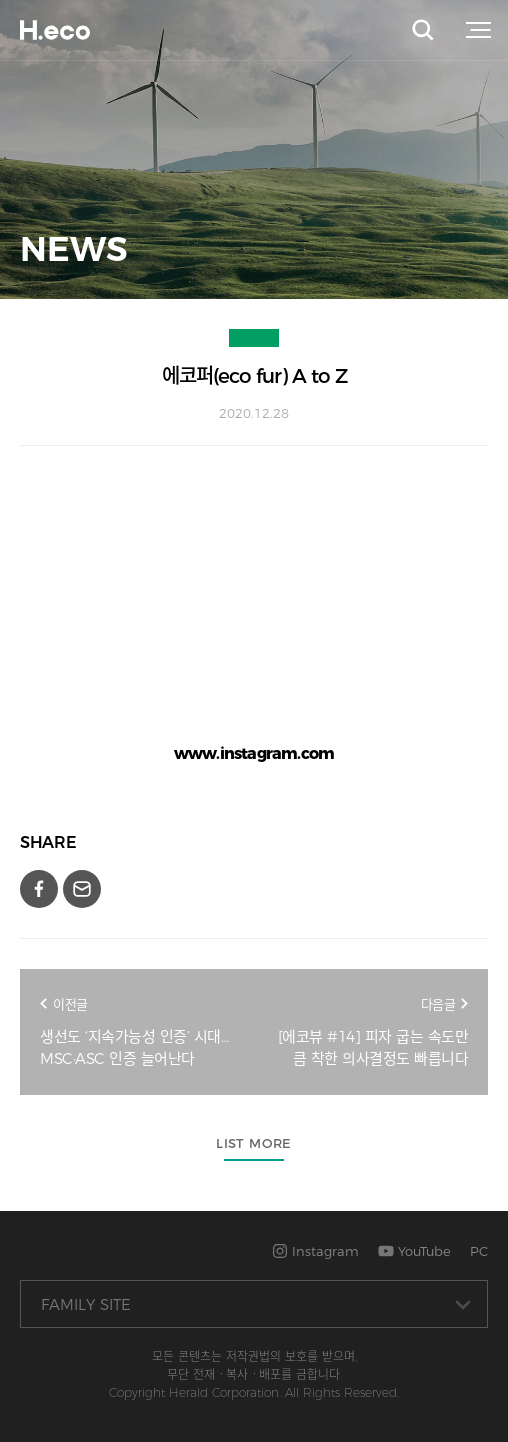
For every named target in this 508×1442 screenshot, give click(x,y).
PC (479, 1251)
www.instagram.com (254, 753)
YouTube (414, 1251)
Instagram (315, 1251)
